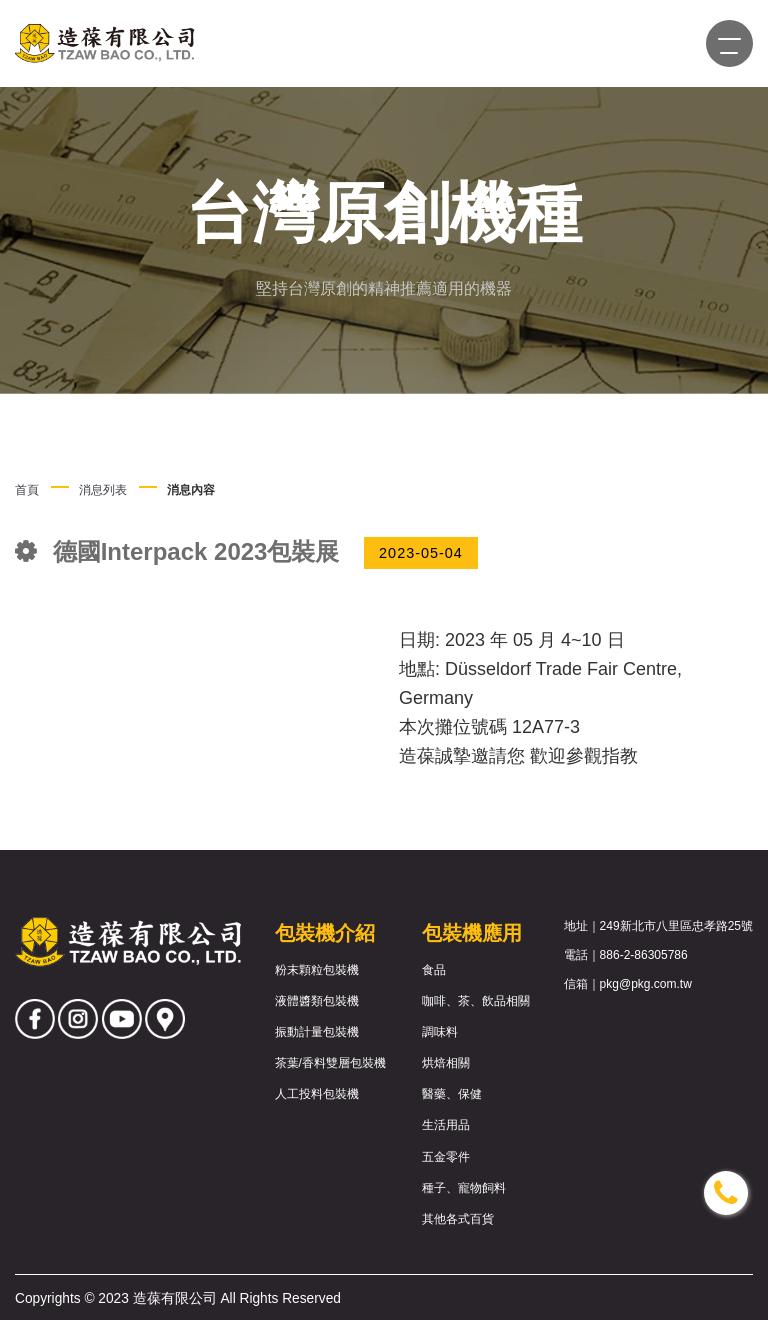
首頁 (27, 490)
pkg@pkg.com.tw (646, 984)
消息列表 (103, 490)
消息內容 (191, 490)
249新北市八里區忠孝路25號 (676, 926)
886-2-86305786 (644, 955)
